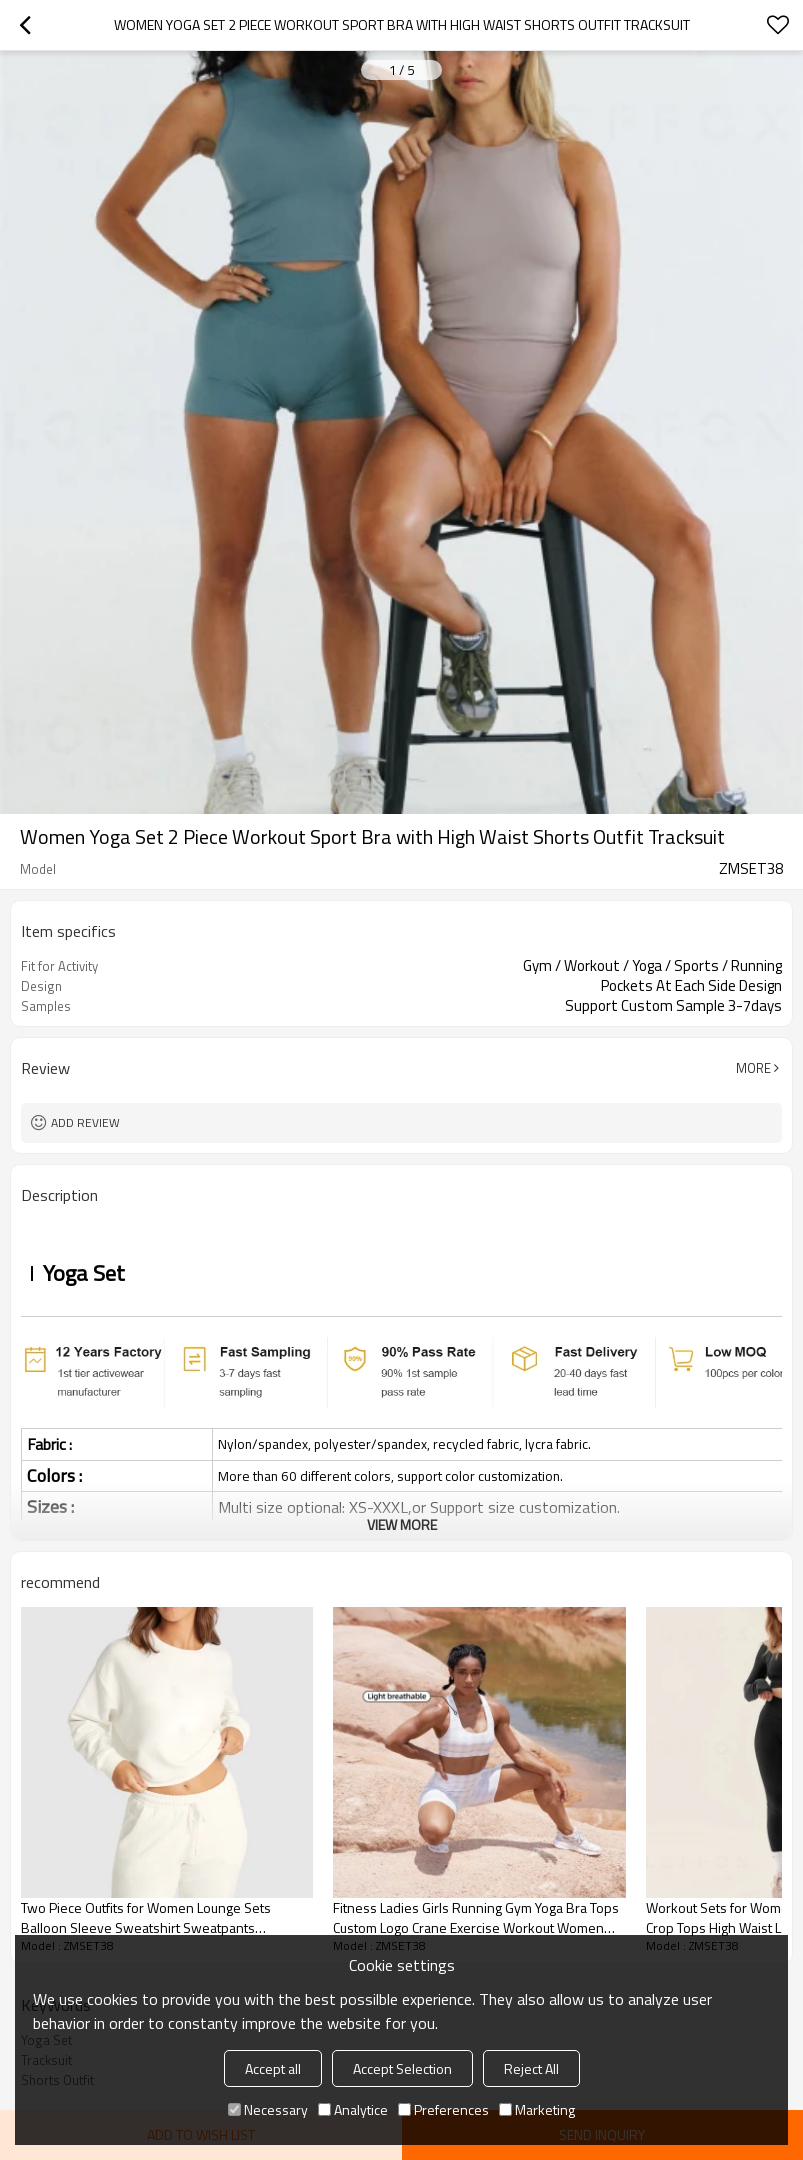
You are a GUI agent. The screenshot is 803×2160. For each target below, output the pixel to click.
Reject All (531, 2068)
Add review (85, 1122)
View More (402, 1524)
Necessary (268, 2109)
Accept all (273, 2068)
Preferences (443, 2109)
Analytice (353, 2109)
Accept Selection (402, 2068)
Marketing (537, 2109)
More (753, 1068)
